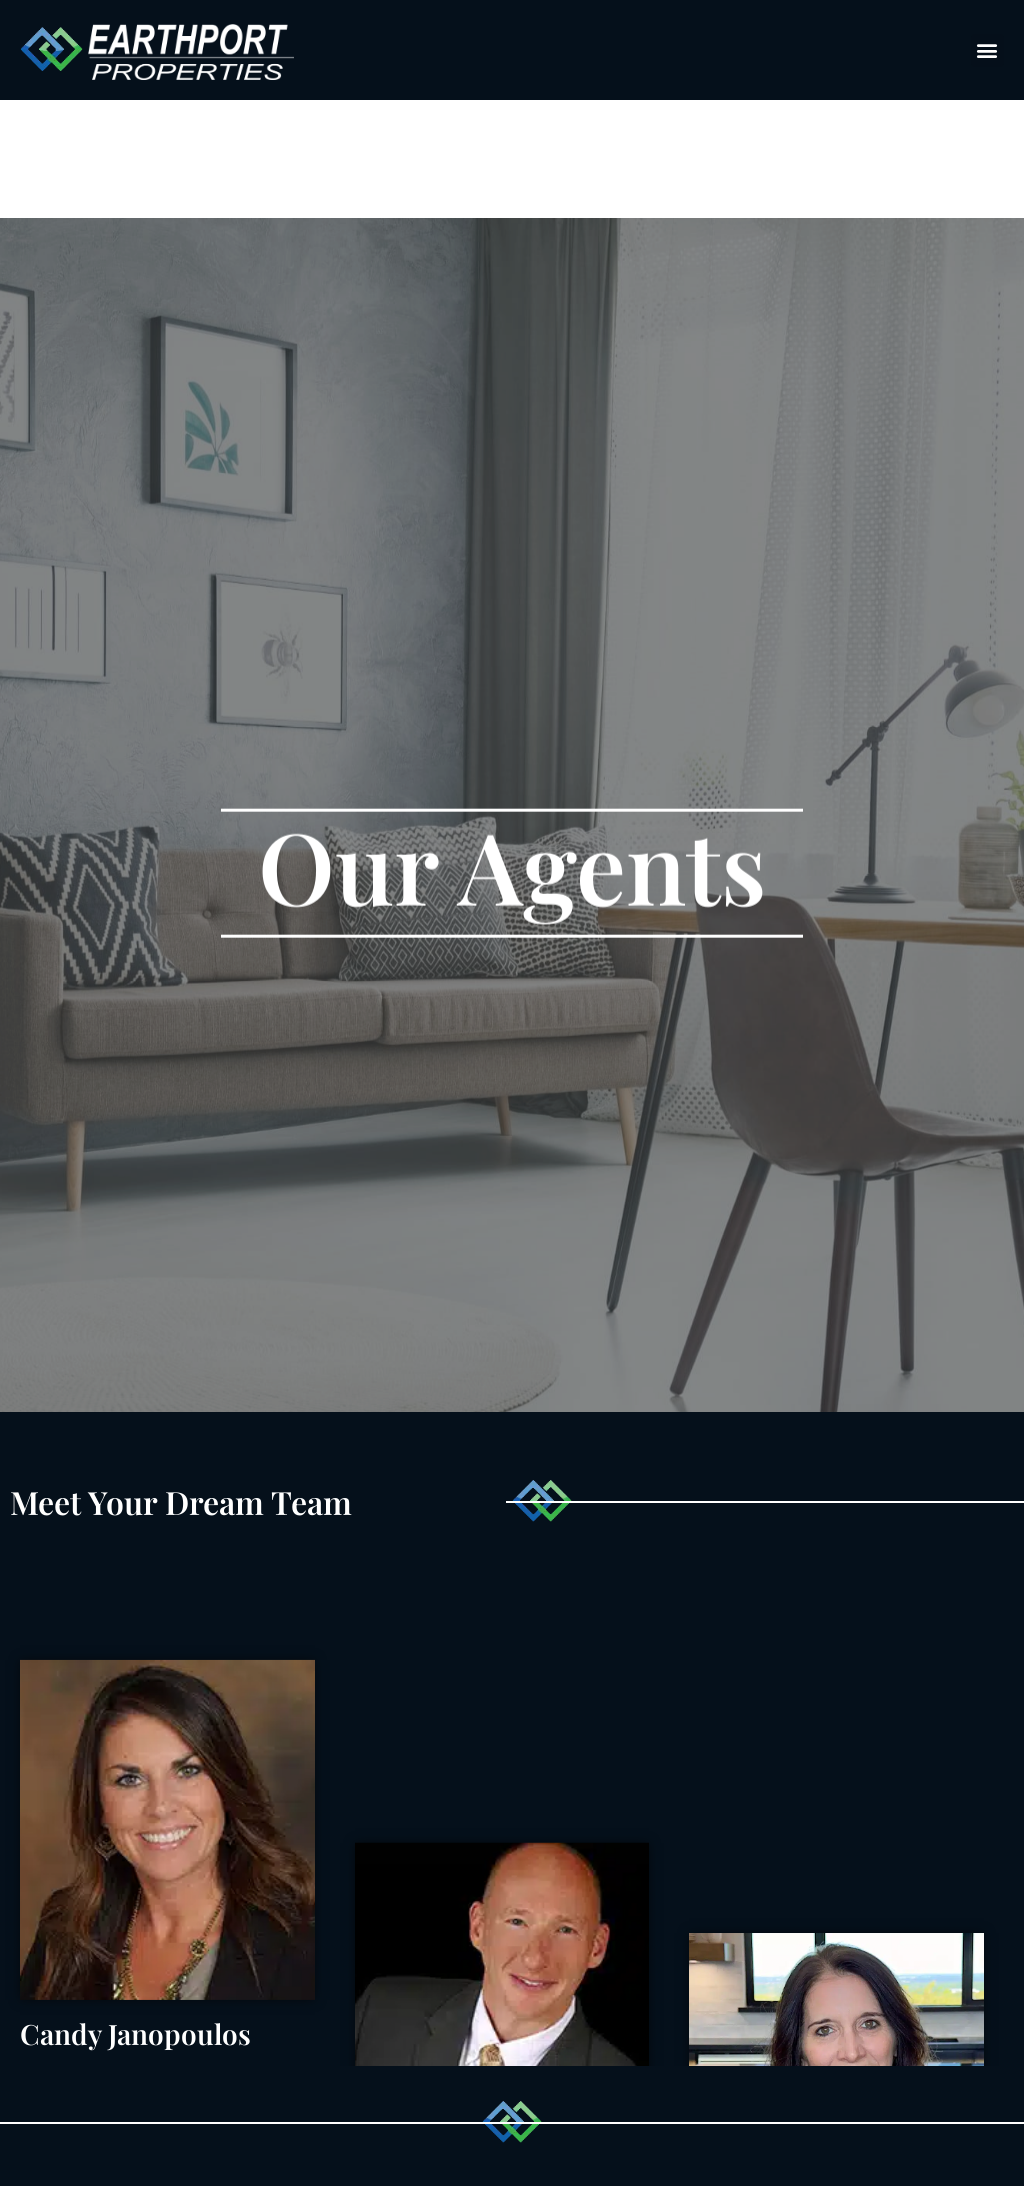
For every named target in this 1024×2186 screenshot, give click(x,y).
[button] (987, 50)
